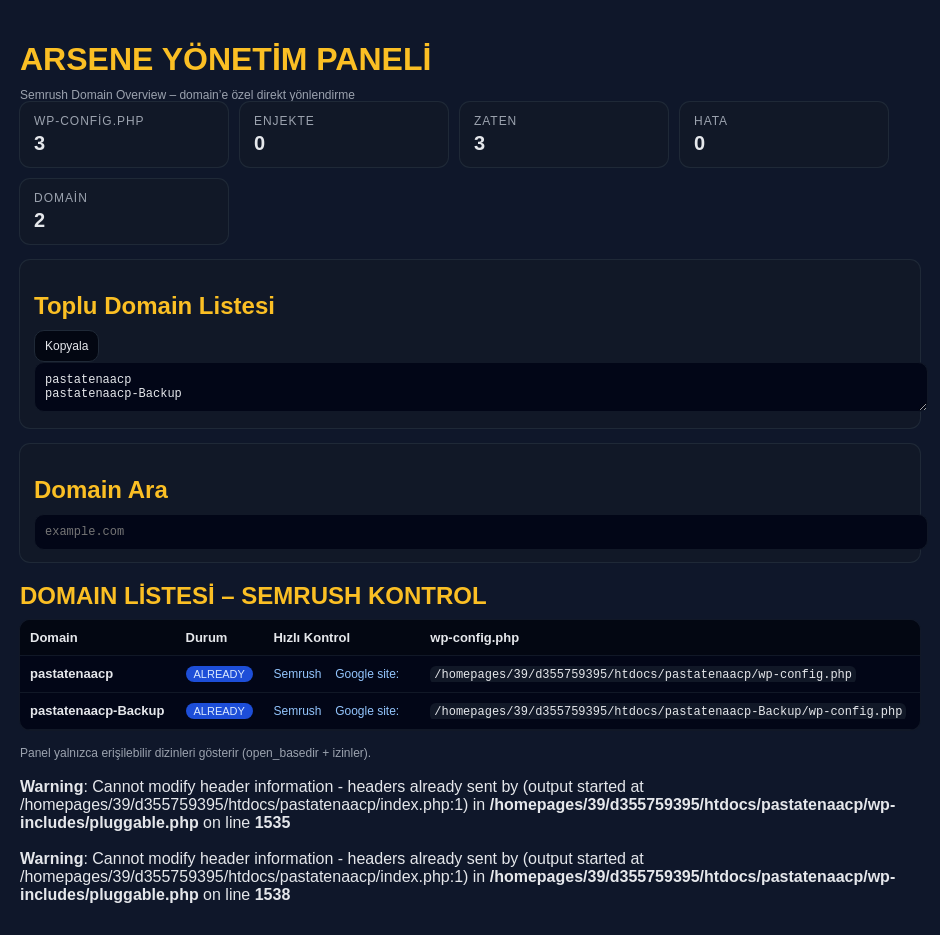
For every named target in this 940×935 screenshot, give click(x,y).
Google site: (367, 683)
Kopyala (66, 346)
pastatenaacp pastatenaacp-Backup (481, 390)
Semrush (298, 683)
